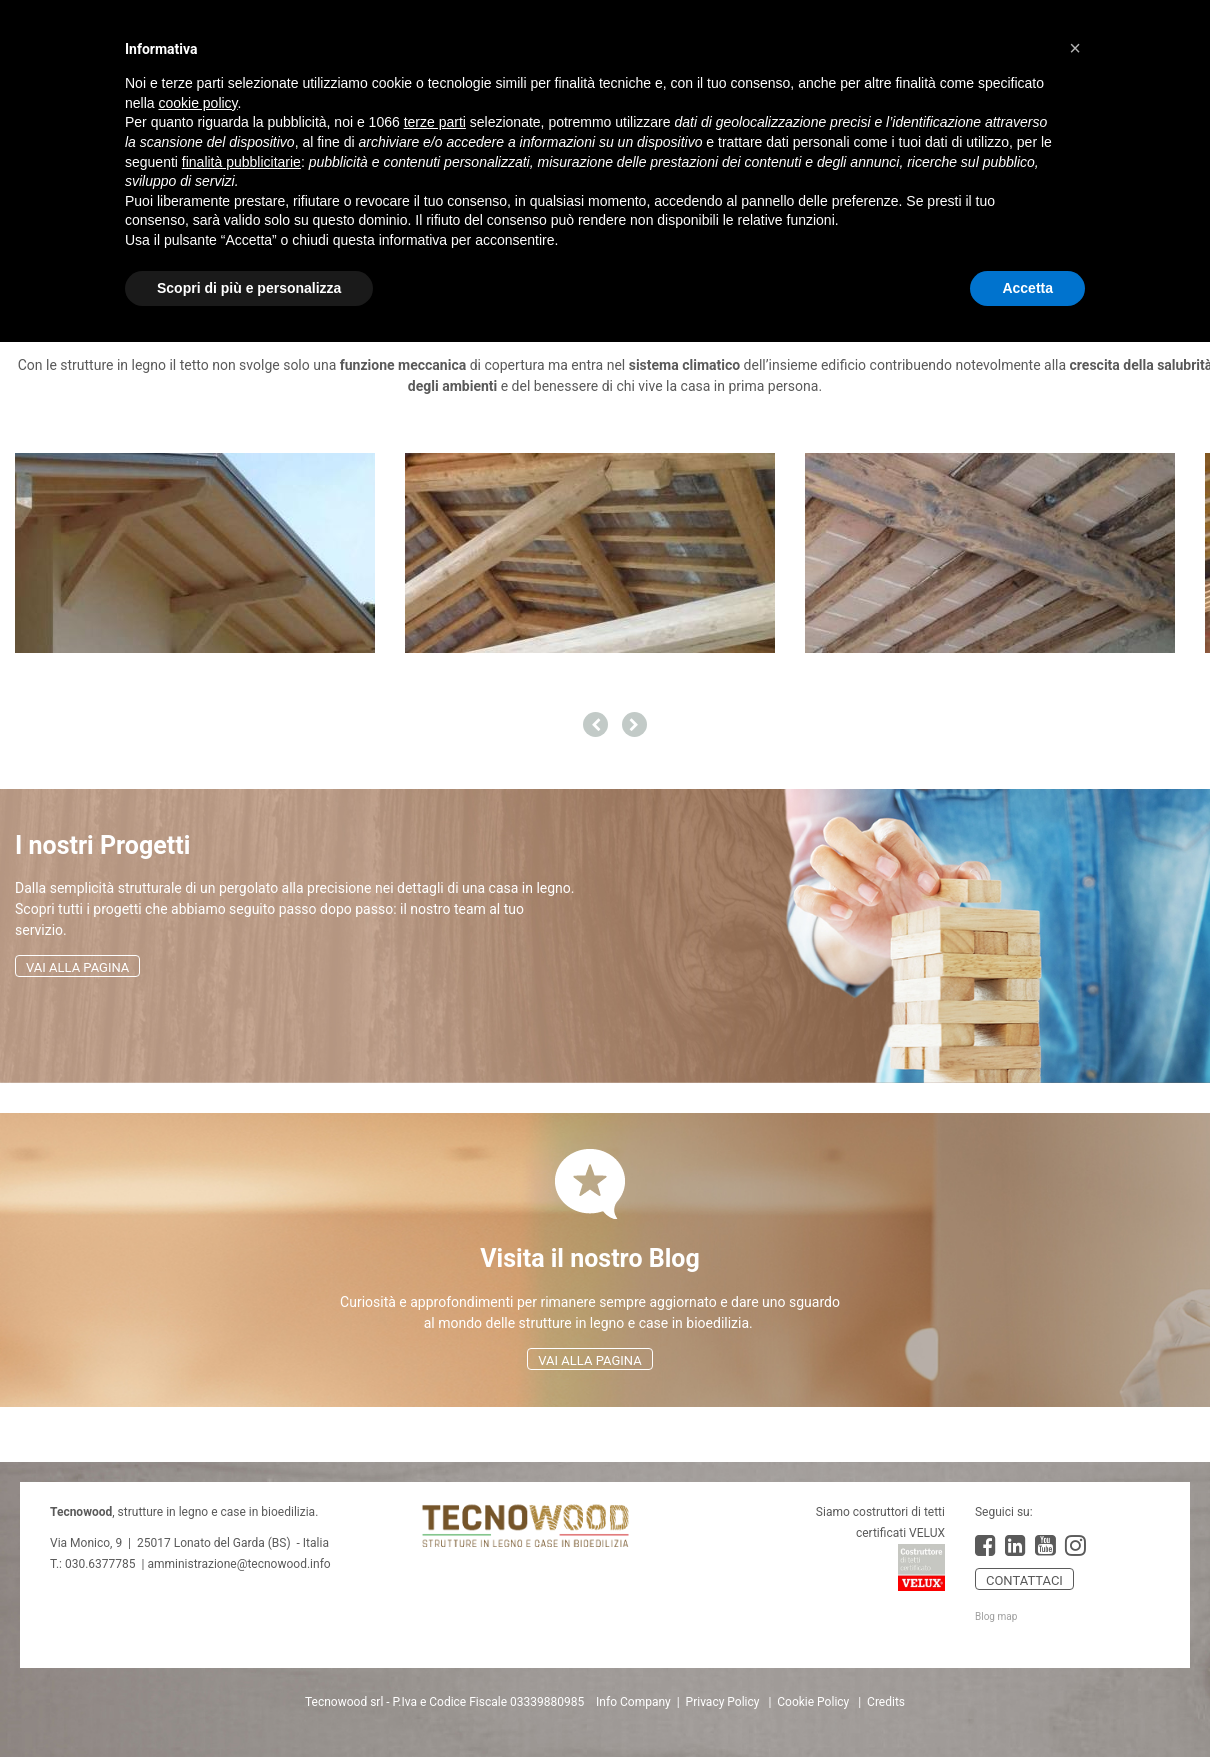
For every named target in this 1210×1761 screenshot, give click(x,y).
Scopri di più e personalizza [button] (249, 288)
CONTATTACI (1024, 1580)
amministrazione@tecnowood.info (238, 1564)
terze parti (435, 122)
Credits (886, 1702)
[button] (1075, 48)
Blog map (996, 1616)
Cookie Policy (813, 1702)
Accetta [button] (1027, 288)
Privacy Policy (723, 1702)
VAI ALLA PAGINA (77, 967)
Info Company (633, 1702)
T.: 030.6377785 (93, 1564)
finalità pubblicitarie (241, 162)
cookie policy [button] (197, 103)
